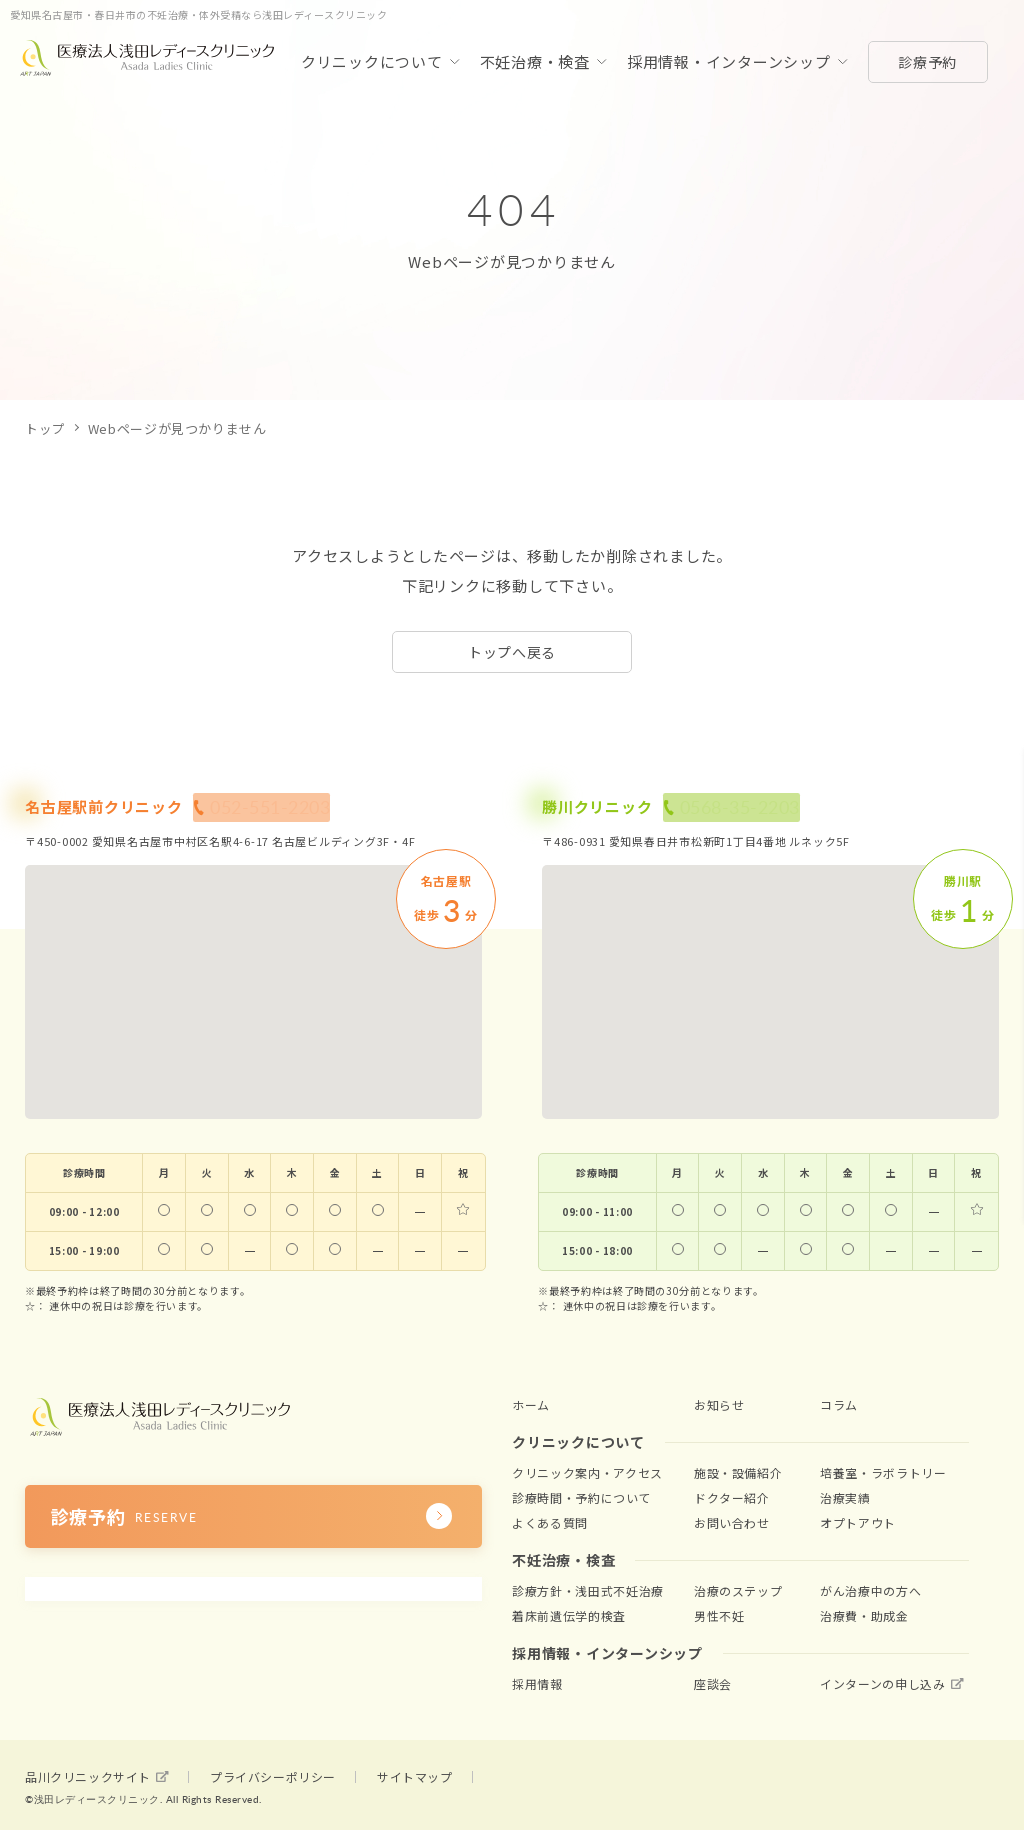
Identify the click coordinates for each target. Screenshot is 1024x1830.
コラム (837, 1404)
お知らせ (717, 1404)
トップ (45, 428)
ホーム (529, 1404)
